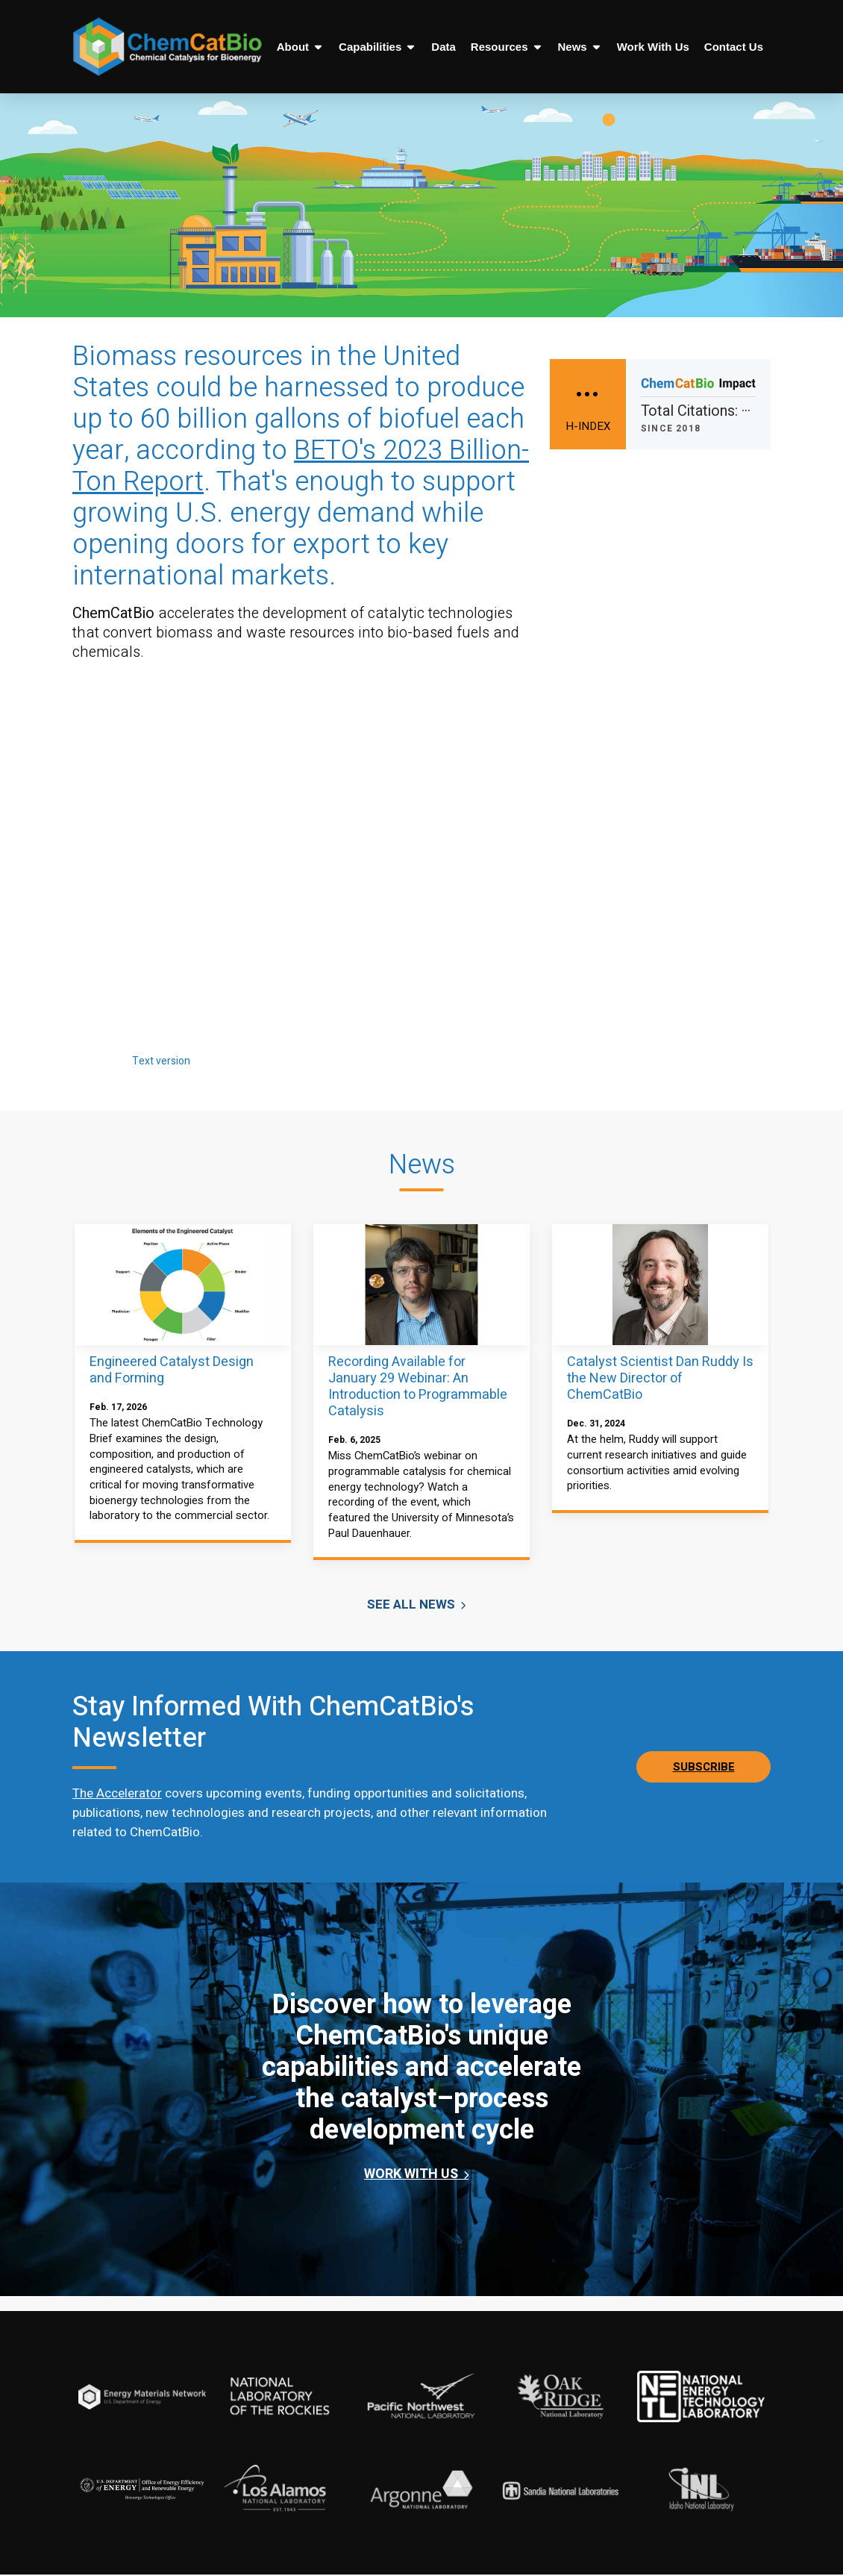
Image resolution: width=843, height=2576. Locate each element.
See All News (412, 1606)
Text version (161, 1061)
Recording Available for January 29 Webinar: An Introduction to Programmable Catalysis (417, 1386)
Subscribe (704, 1768)
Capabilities (377, 46)
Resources (507, 46)
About (300, 46)
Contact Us (733, 46)
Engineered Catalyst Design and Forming (172, 1370)
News (580, 46)
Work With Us (653, 46)
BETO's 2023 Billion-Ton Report (300, 466)
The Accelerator (117, 1795)
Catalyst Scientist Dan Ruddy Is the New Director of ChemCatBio (660, 1378)
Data (443, 46)
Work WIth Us (412, 2175)
